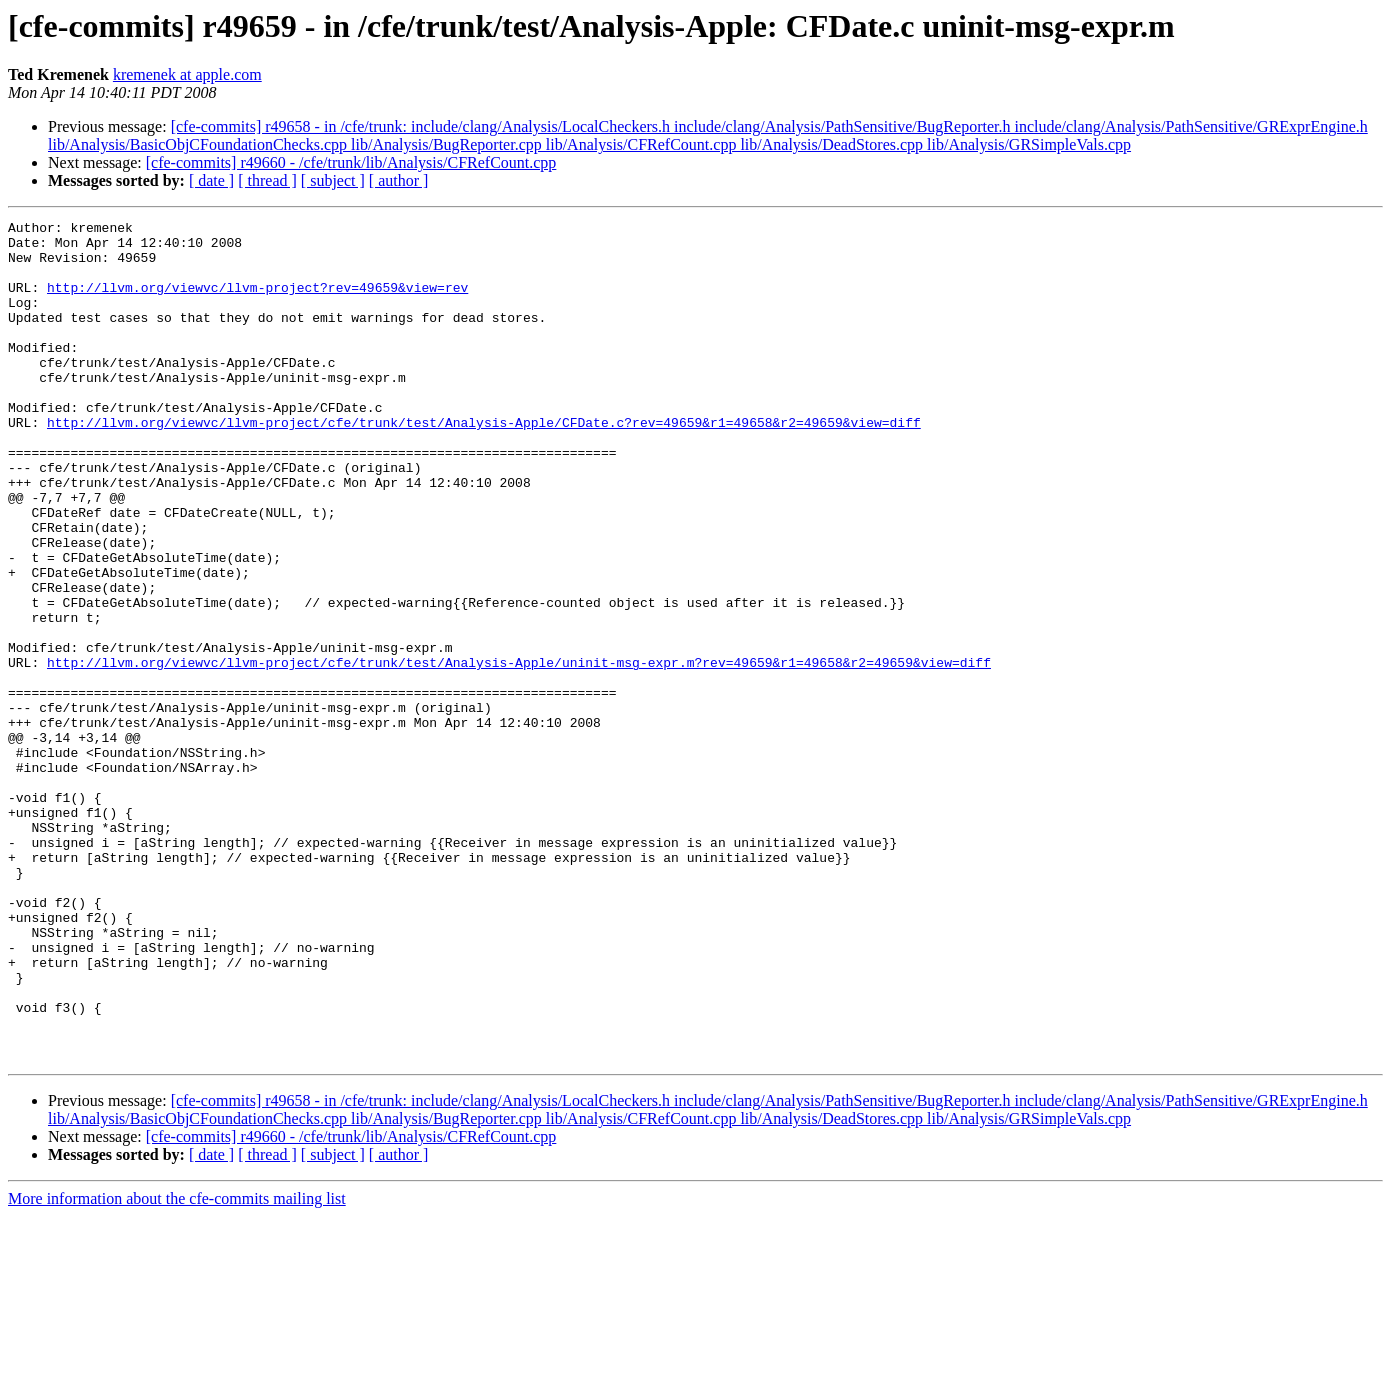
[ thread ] (267, 180)
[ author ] (399, 180)
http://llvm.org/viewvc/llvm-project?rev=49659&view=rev (257, 302)
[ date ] (211, 180)
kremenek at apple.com (187, 74)
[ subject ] (333, 180)
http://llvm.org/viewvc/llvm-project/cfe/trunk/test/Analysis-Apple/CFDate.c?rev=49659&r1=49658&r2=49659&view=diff (484, 464)
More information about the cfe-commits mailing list (177, 1366)
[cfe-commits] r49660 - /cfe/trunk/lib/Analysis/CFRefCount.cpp (351, 162)
